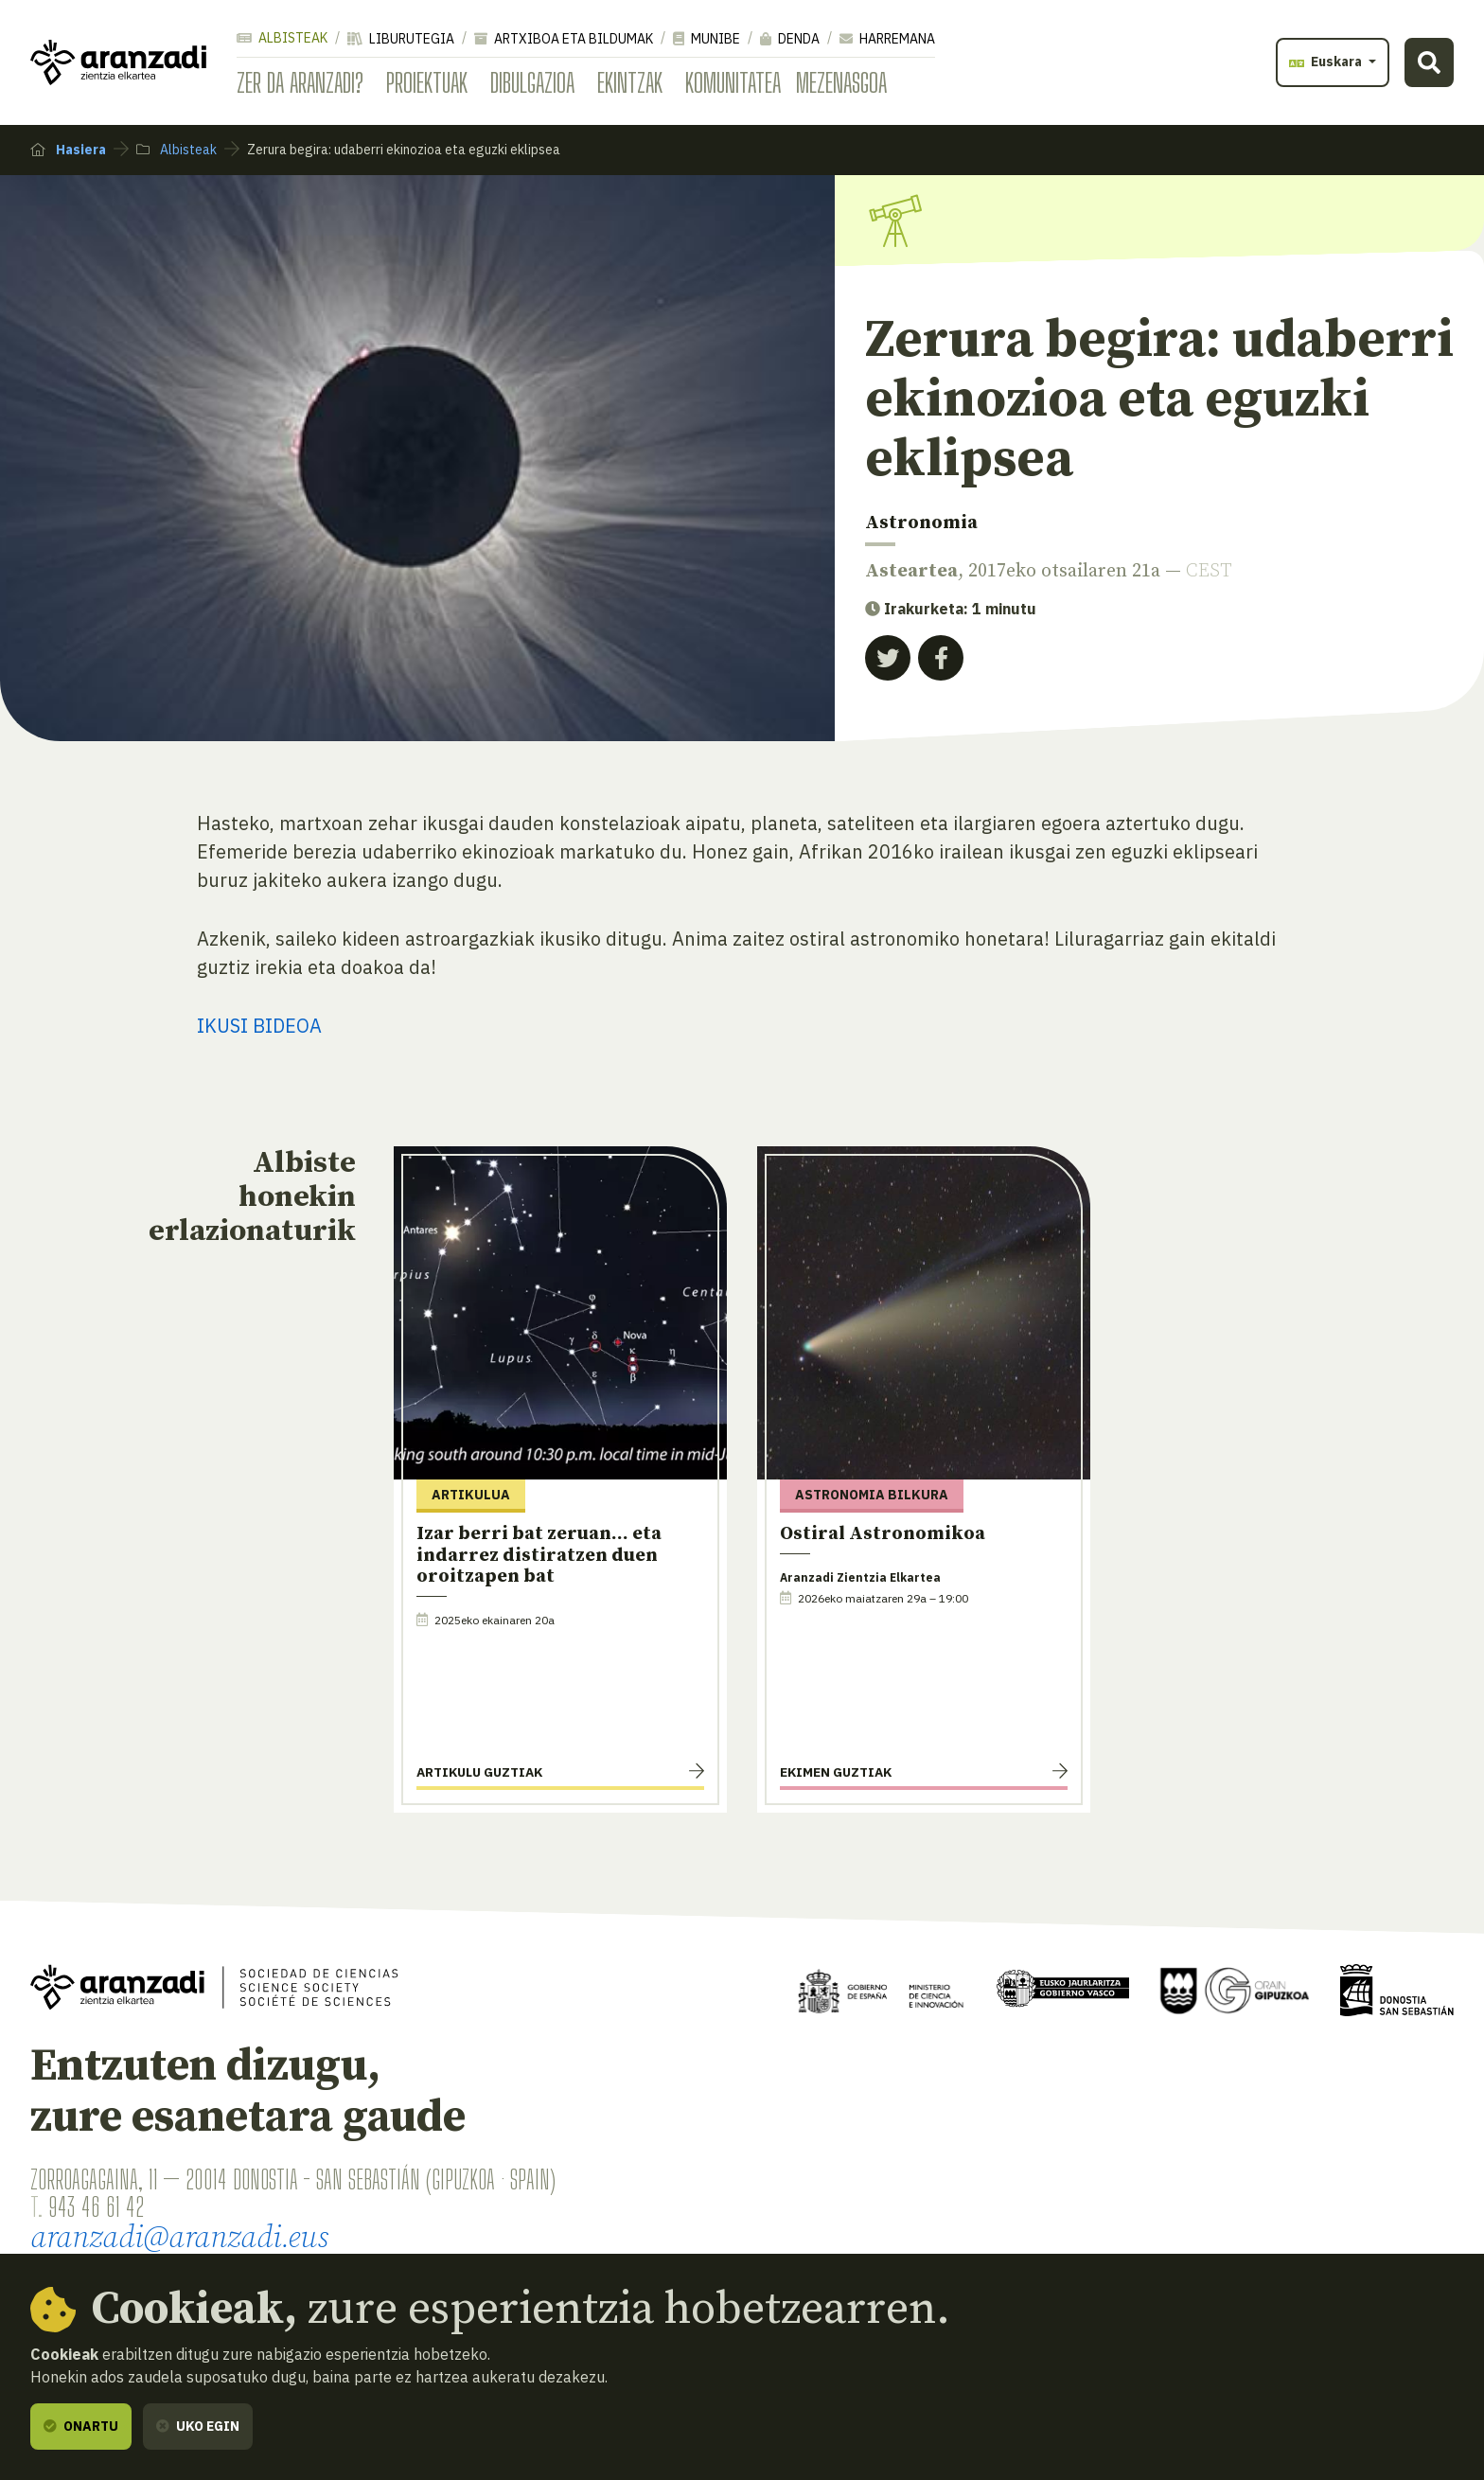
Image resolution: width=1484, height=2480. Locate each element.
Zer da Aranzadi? (300, 82)
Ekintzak (629, 82)
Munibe (706, 38)
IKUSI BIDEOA (259, 1025)
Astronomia (921, 523)
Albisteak (282, 37)
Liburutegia (400, 38)
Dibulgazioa (532, 82)
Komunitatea (733, 82)
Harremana (887, 38)
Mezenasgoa (841, 82)
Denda (790, 38)
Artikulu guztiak (479, 1771)
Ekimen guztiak (836, 1771)
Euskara (1327, 61)
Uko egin (197, 2426)
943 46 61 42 (96, 2206)
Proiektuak (427, 82)
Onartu (81, 2426)
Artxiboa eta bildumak (563, 38)
